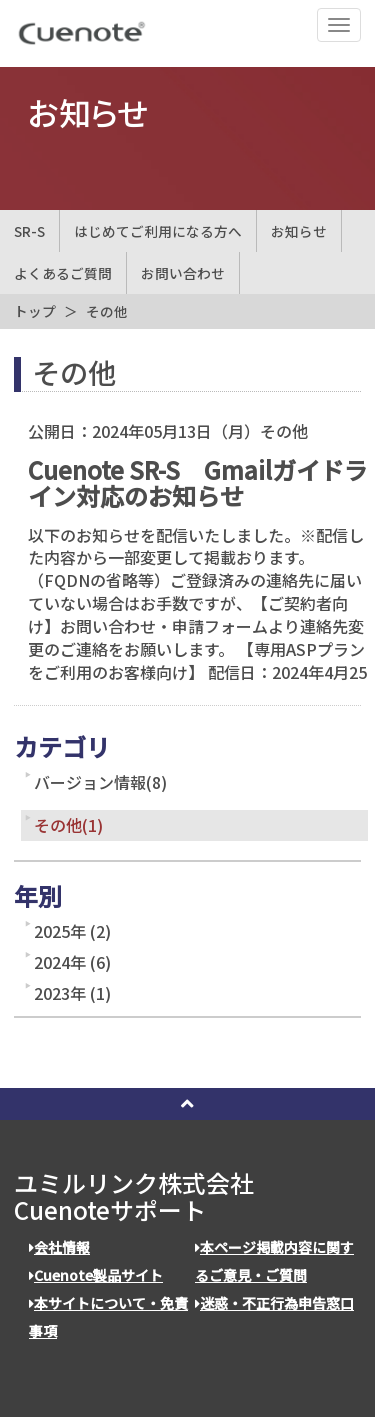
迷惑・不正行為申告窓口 (274, 1303)
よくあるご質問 (63, 273)
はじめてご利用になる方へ (158, 231)
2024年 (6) (72, 962)
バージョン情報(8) (100, 782)
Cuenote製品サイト (96, 1275)
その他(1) (68, 825)
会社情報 (59, 1247)
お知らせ (299, 231)
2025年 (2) (72, 931)
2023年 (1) (72, 993)
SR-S (29, 231)
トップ (35, 311)
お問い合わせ (183, 273)
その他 (107, 311)
